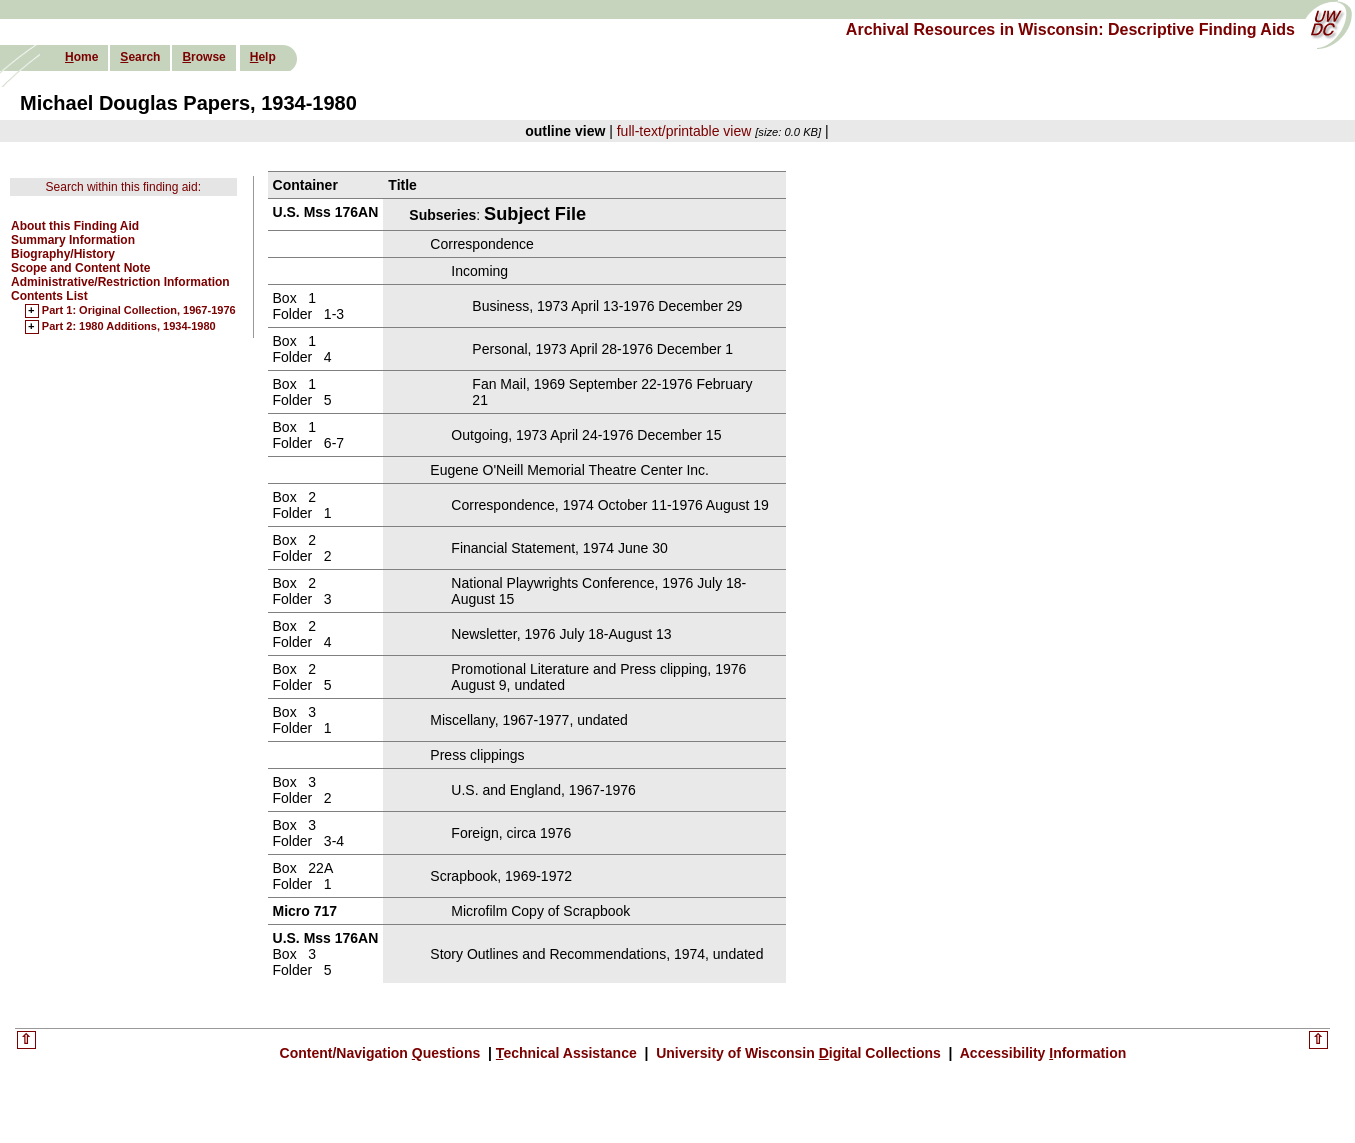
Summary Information (73, 240)
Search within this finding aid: (123, 187)
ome (81, 57)
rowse (203, 57)
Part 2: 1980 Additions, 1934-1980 (129, 327)
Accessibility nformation (1041, 1053)
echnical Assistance (568, 1053)
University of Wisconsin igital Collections (798, 1053)
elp (263, 57)
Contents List (49, 296)
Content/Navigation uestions (382, 1053)
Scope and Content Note (80, 268)
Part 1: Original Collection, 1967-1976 (139, 311)
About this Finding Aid (75, 226)
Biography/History (63, 254)
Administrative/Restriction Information (120, 282)
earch (140, 57)
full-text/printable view (684, 131)
